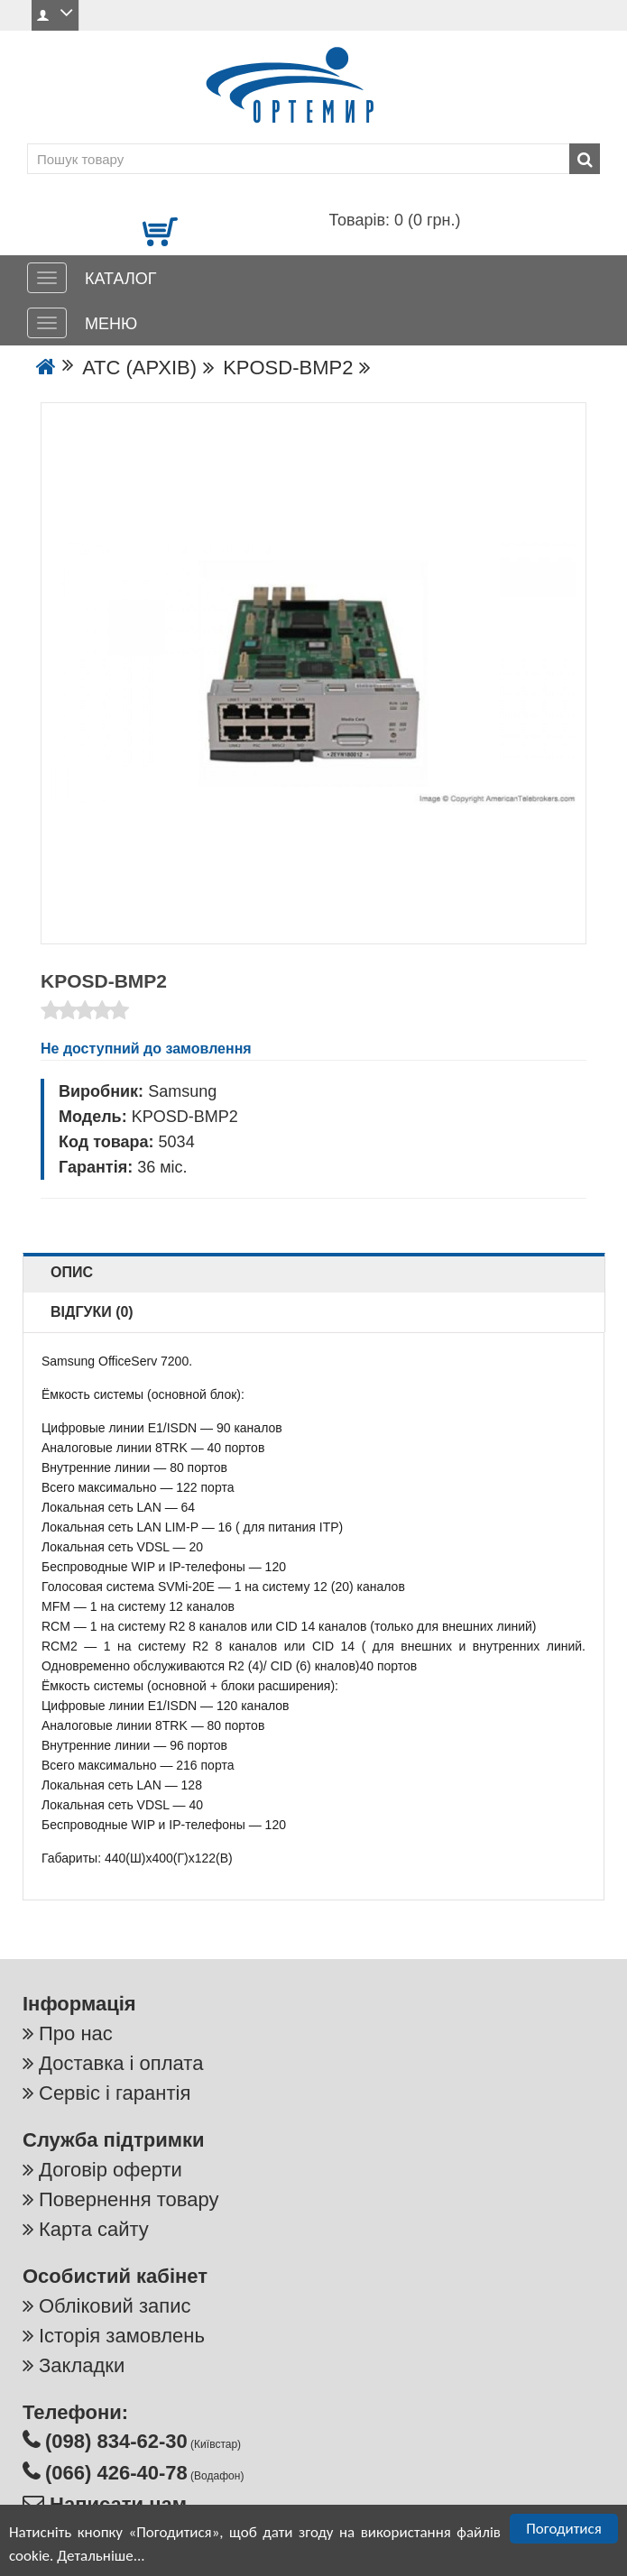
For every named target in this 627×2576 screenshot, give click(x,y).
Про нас (76, 2033)
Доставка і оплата (121, 2063)
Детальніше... (100, 2556)
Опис (72, 1272)
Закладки (81, 2365)
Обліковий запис (114, 2306)
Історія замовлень (122, 2335)
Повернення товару (128, 2199)
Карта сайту (94, 2229)
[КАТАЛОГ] (47, 277)
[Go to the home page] (46, 367)
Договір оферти (110, 2169)
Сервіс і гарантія (114, 2093)
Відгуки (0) (92, 1312)
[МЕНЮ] (47, 323)
